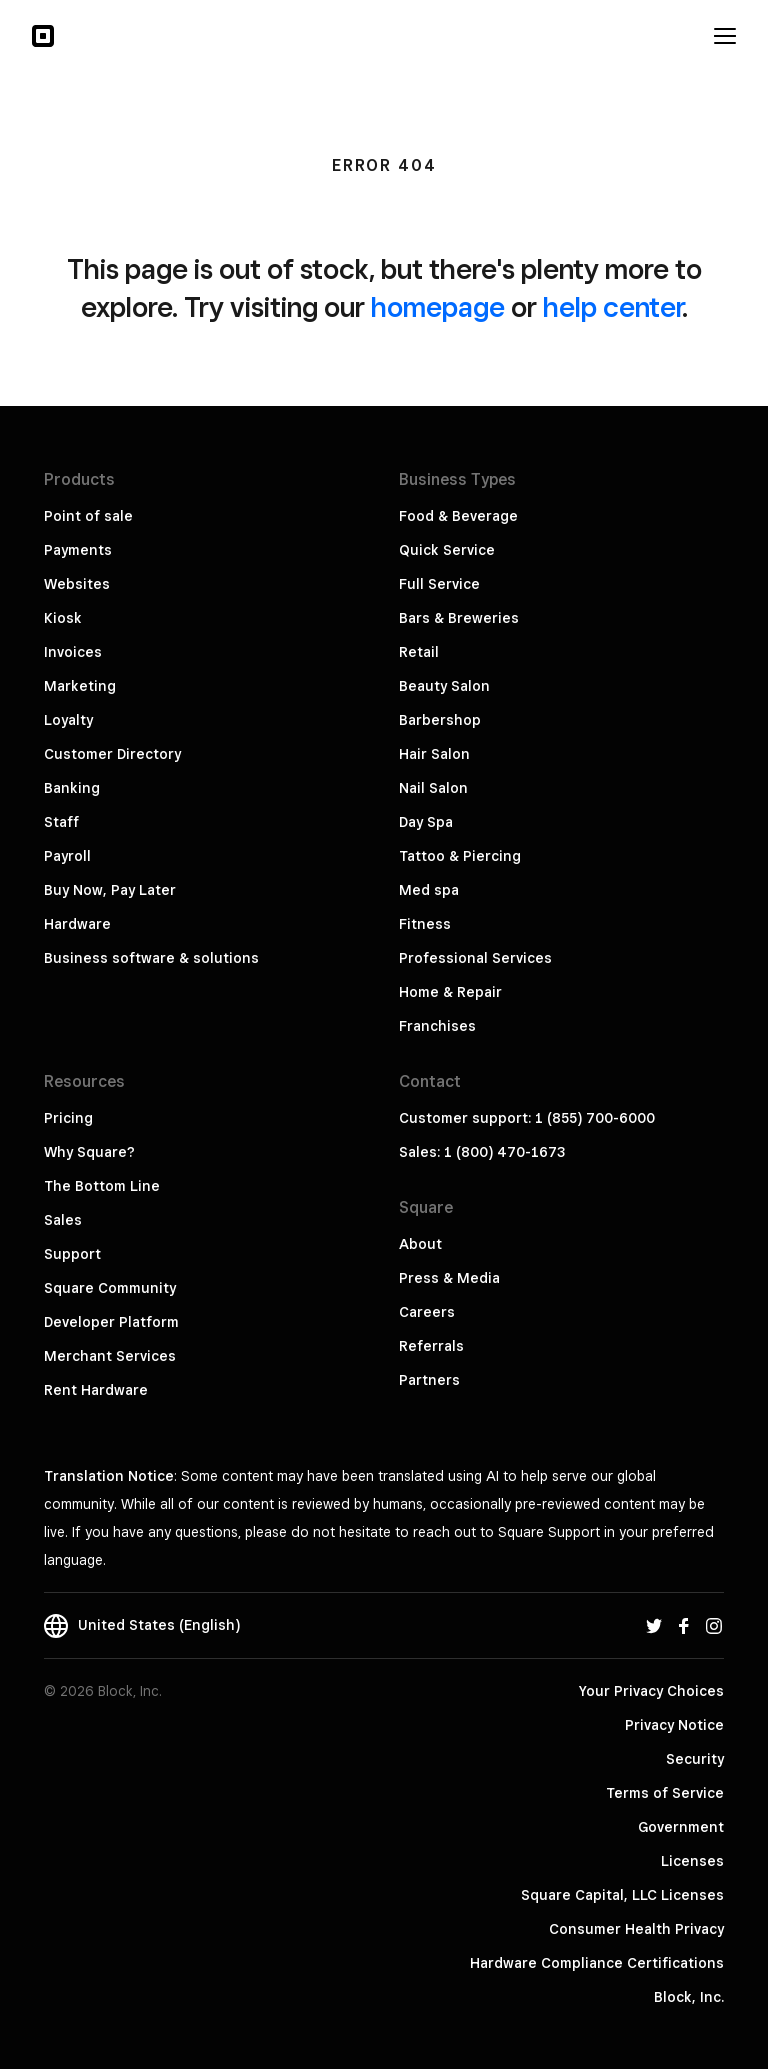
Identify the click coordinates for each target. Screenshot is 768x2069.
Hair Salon (434, 754)
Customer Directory (112, 754)
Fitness (425, 924)
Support (72, 1254)
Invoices (73, 652)
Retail (419, 652)
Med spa (429, 890)
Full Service (439, 584)
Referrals (431, 1346)
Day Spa (426, 822)
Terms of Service (665, 1793)
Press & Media (449, 1278)
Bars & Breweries (459, 618)
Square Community (110, 1288)
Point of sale (88, 516)
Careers (427, 1312)
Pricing (68, 1118)
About (420, 1244)
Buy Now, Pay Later (110, 890)
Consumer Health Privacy (636, 1929)
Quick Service (447, 550)
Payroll (67, 856)
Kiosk (63, 618)
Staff (61, 822)
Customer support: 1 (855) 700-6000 (527, 1118)
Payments (78, 550)
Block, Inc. (689, 1997)
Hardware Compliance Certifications (597, 1963)
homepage (438, 306)
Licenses (692, 1861)
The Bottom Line (102, 1186)
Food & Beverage (458, 516)
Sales (63, 1220)
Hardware (77, 924)
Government (681, 1827)
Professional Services (475, 958)
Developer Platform (111, 1322)
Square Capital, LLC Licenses (622, 1895)
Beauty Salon (444, 686)
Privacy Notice (674, 1725)
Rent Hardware (96, 1390)
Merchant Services (110, 1356)
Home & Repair (450, 992)
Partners (429, 1380)
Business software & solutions (151, 958)
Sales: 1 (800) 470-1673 (482, 1152)
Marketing (80, 686)
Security (695, 1759)
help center (612, 306)
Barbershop (440, 720)
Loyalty (68, 720)
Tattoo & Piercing (460, 856)
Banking (72, 788)
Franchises (437, 1026)
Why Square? (89, 1152)
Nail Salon (433, 788)
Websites (77, 584)
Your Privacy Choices (651, 1691)
